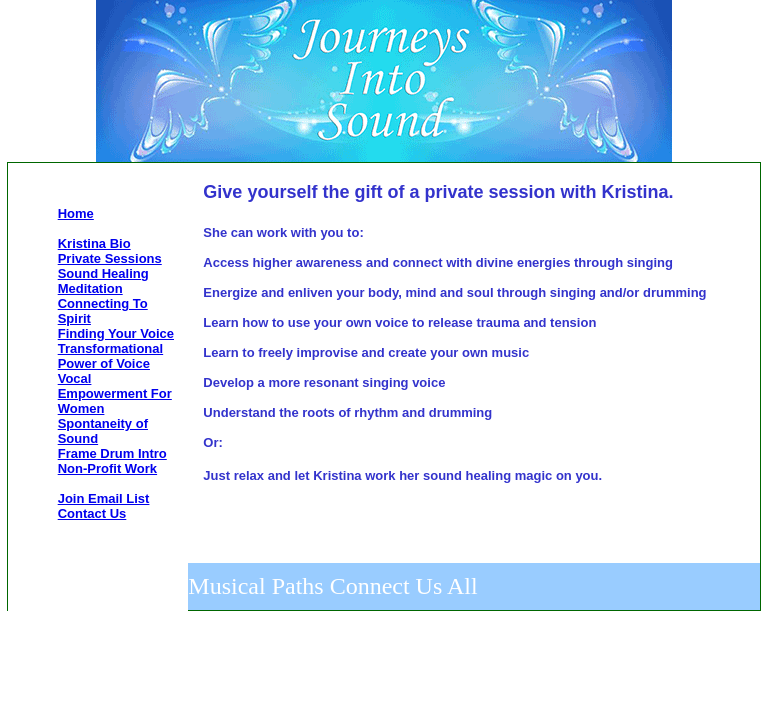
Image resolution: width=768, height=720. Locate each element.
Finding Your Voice (116, 333)
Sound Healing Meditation (103, 281)
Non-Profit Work (107, 468)
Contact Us (92, 513)
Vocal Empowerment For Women (115, 393)
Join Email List (104, 498)
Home (76, 213)
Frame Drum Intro (112, 453)
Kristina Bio (94, 243)
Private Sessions (110, 258)
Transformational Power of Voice (110, 356)
